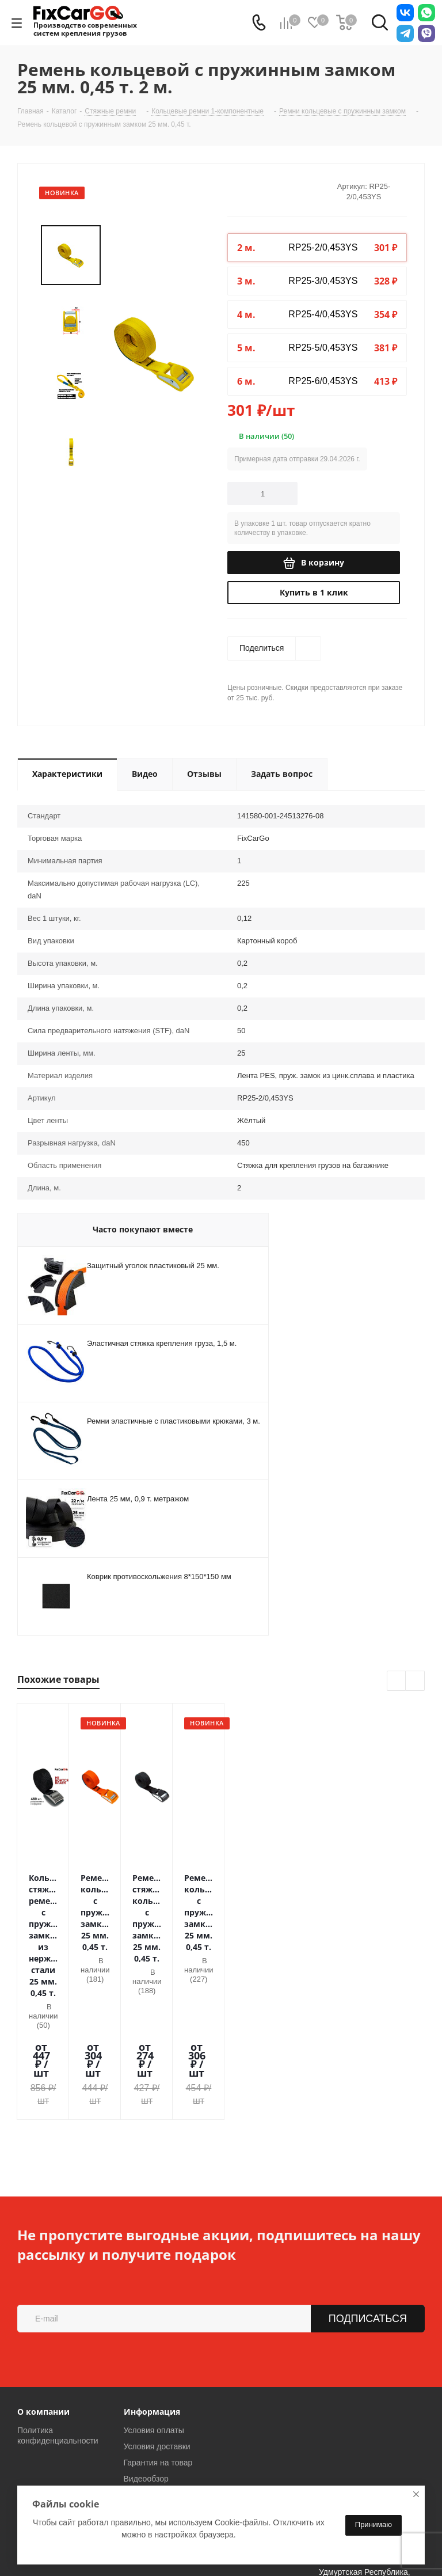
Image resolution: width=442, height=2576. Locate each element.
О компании (43, 2273)
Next (415, 1681)
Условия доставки (157, 2308)
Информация (152, 2273)
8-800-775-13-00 (67, 2407)
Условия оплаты (154, 2292)
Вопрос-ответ (149, 2357)
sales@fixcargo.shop (214, 2409)
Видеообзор (146, 2341)
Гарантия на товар (158, 2325)
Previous (396, 1681)
